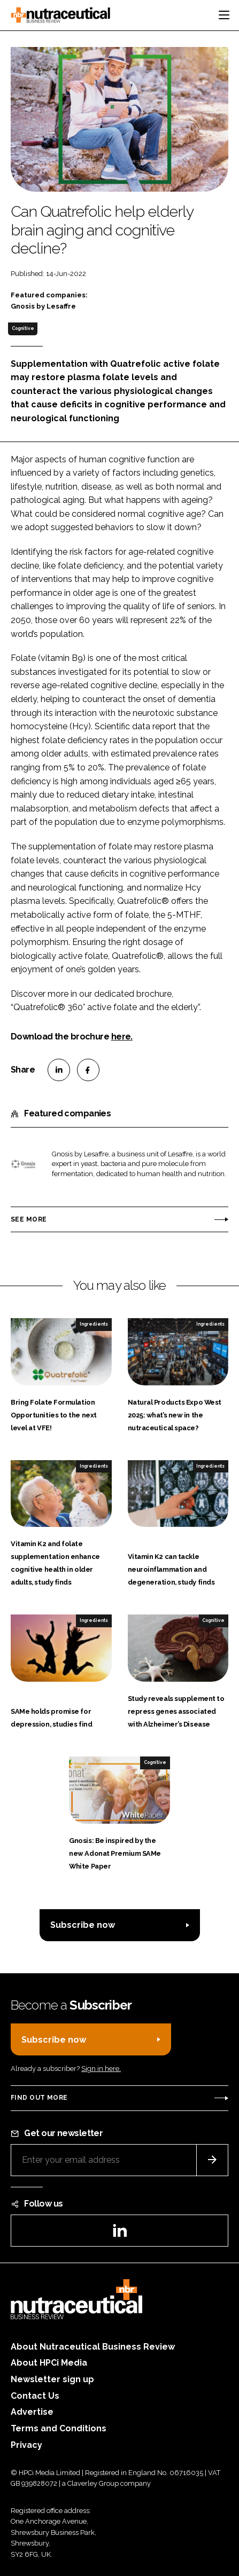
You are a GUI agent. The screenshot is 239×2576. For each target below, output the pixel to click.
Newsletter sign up (52, 2379)
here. (122, 1036)
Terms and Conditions (58, 2428)
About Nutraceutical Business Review (93, 2347)
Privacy (26, 2445)
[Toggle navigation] (224, 15)
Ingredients (94, 1324)
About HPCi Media (49, 2363)
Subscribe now (82, 1925)
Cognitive (23, 328)
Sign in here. (101, 2069)
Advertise (32, 2412)
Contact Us (35, 2396)
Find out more (39, 2097)
